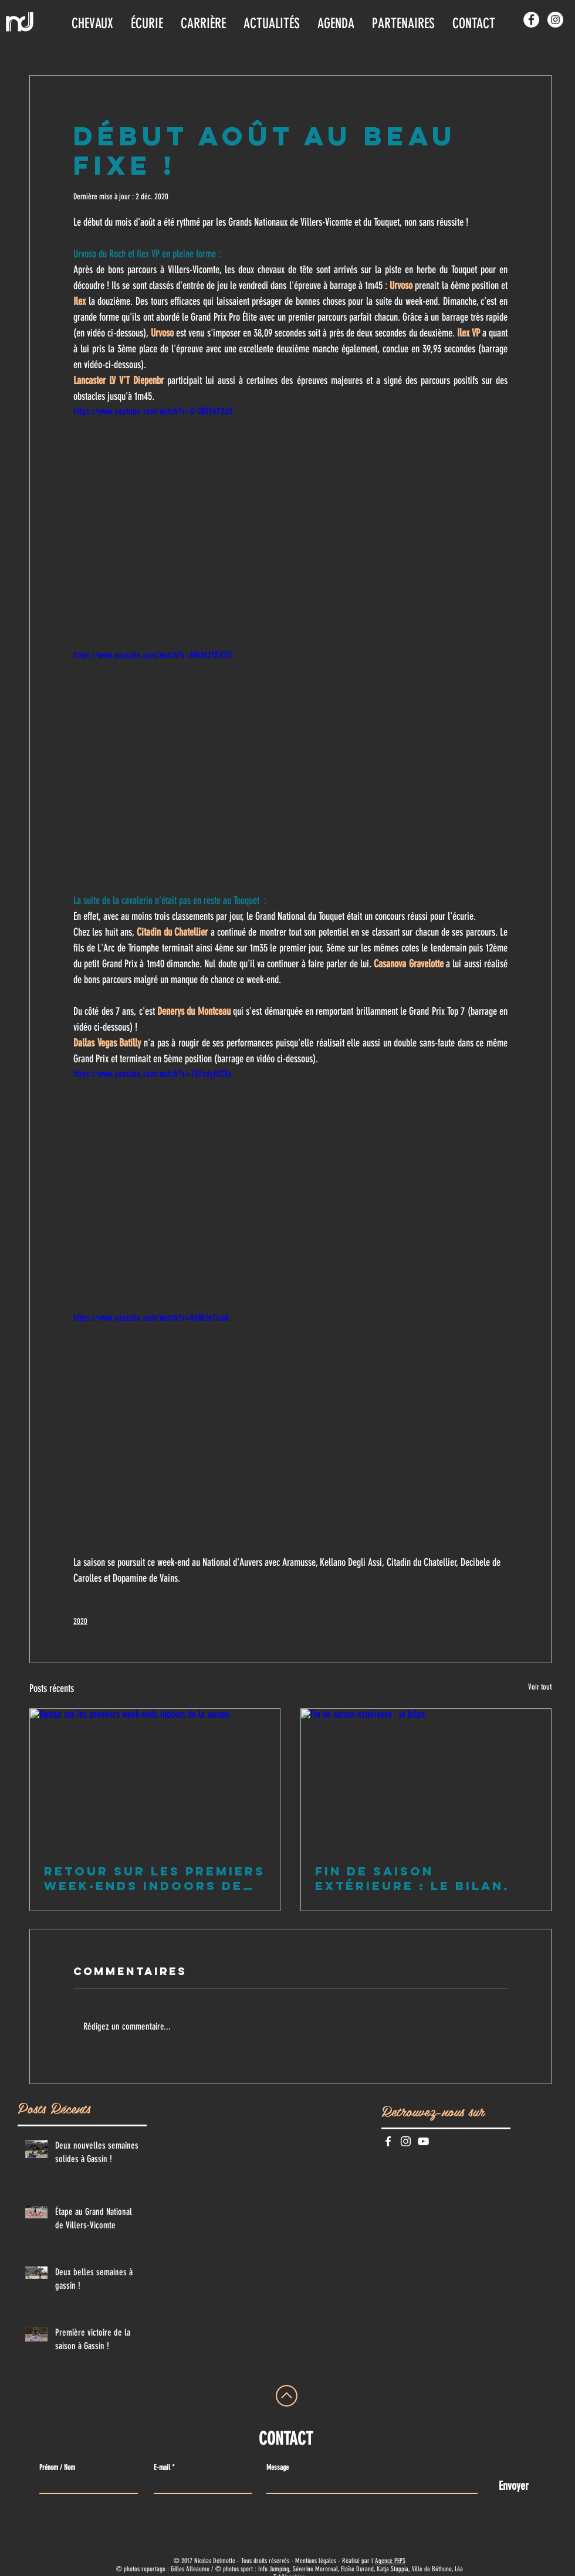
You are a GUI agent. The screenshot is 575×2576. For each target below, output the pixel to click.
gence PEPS (391, 2561)
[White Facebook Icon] (388, 2141)
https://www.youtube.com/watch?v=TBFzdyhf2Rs (152, 1073)
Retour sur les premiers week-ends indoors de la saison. (154, 1878)
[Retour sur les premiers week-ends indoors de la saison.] (155, 1779)
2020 (80, 1621)
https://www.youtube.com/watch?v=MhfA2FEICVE (152, 655)
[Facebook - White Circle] (531, 20)
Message (277, 2467)
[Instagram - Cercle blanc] (555, 20)
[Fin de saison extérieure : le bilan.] (426, 1779)
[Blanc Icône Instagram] (405, 2141)
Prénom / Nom (57, 2467)
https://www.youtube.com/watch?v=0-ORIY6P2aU (152, 411)
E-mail (162, 2467)
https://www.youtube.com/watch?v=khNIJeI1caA (151, 1317)
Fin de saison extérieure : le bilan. (412, 1878)
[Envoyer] (513, 2485)
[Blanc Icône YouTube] (423, 2141)
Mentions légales (315, 2561)
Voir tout (540, 1687)
